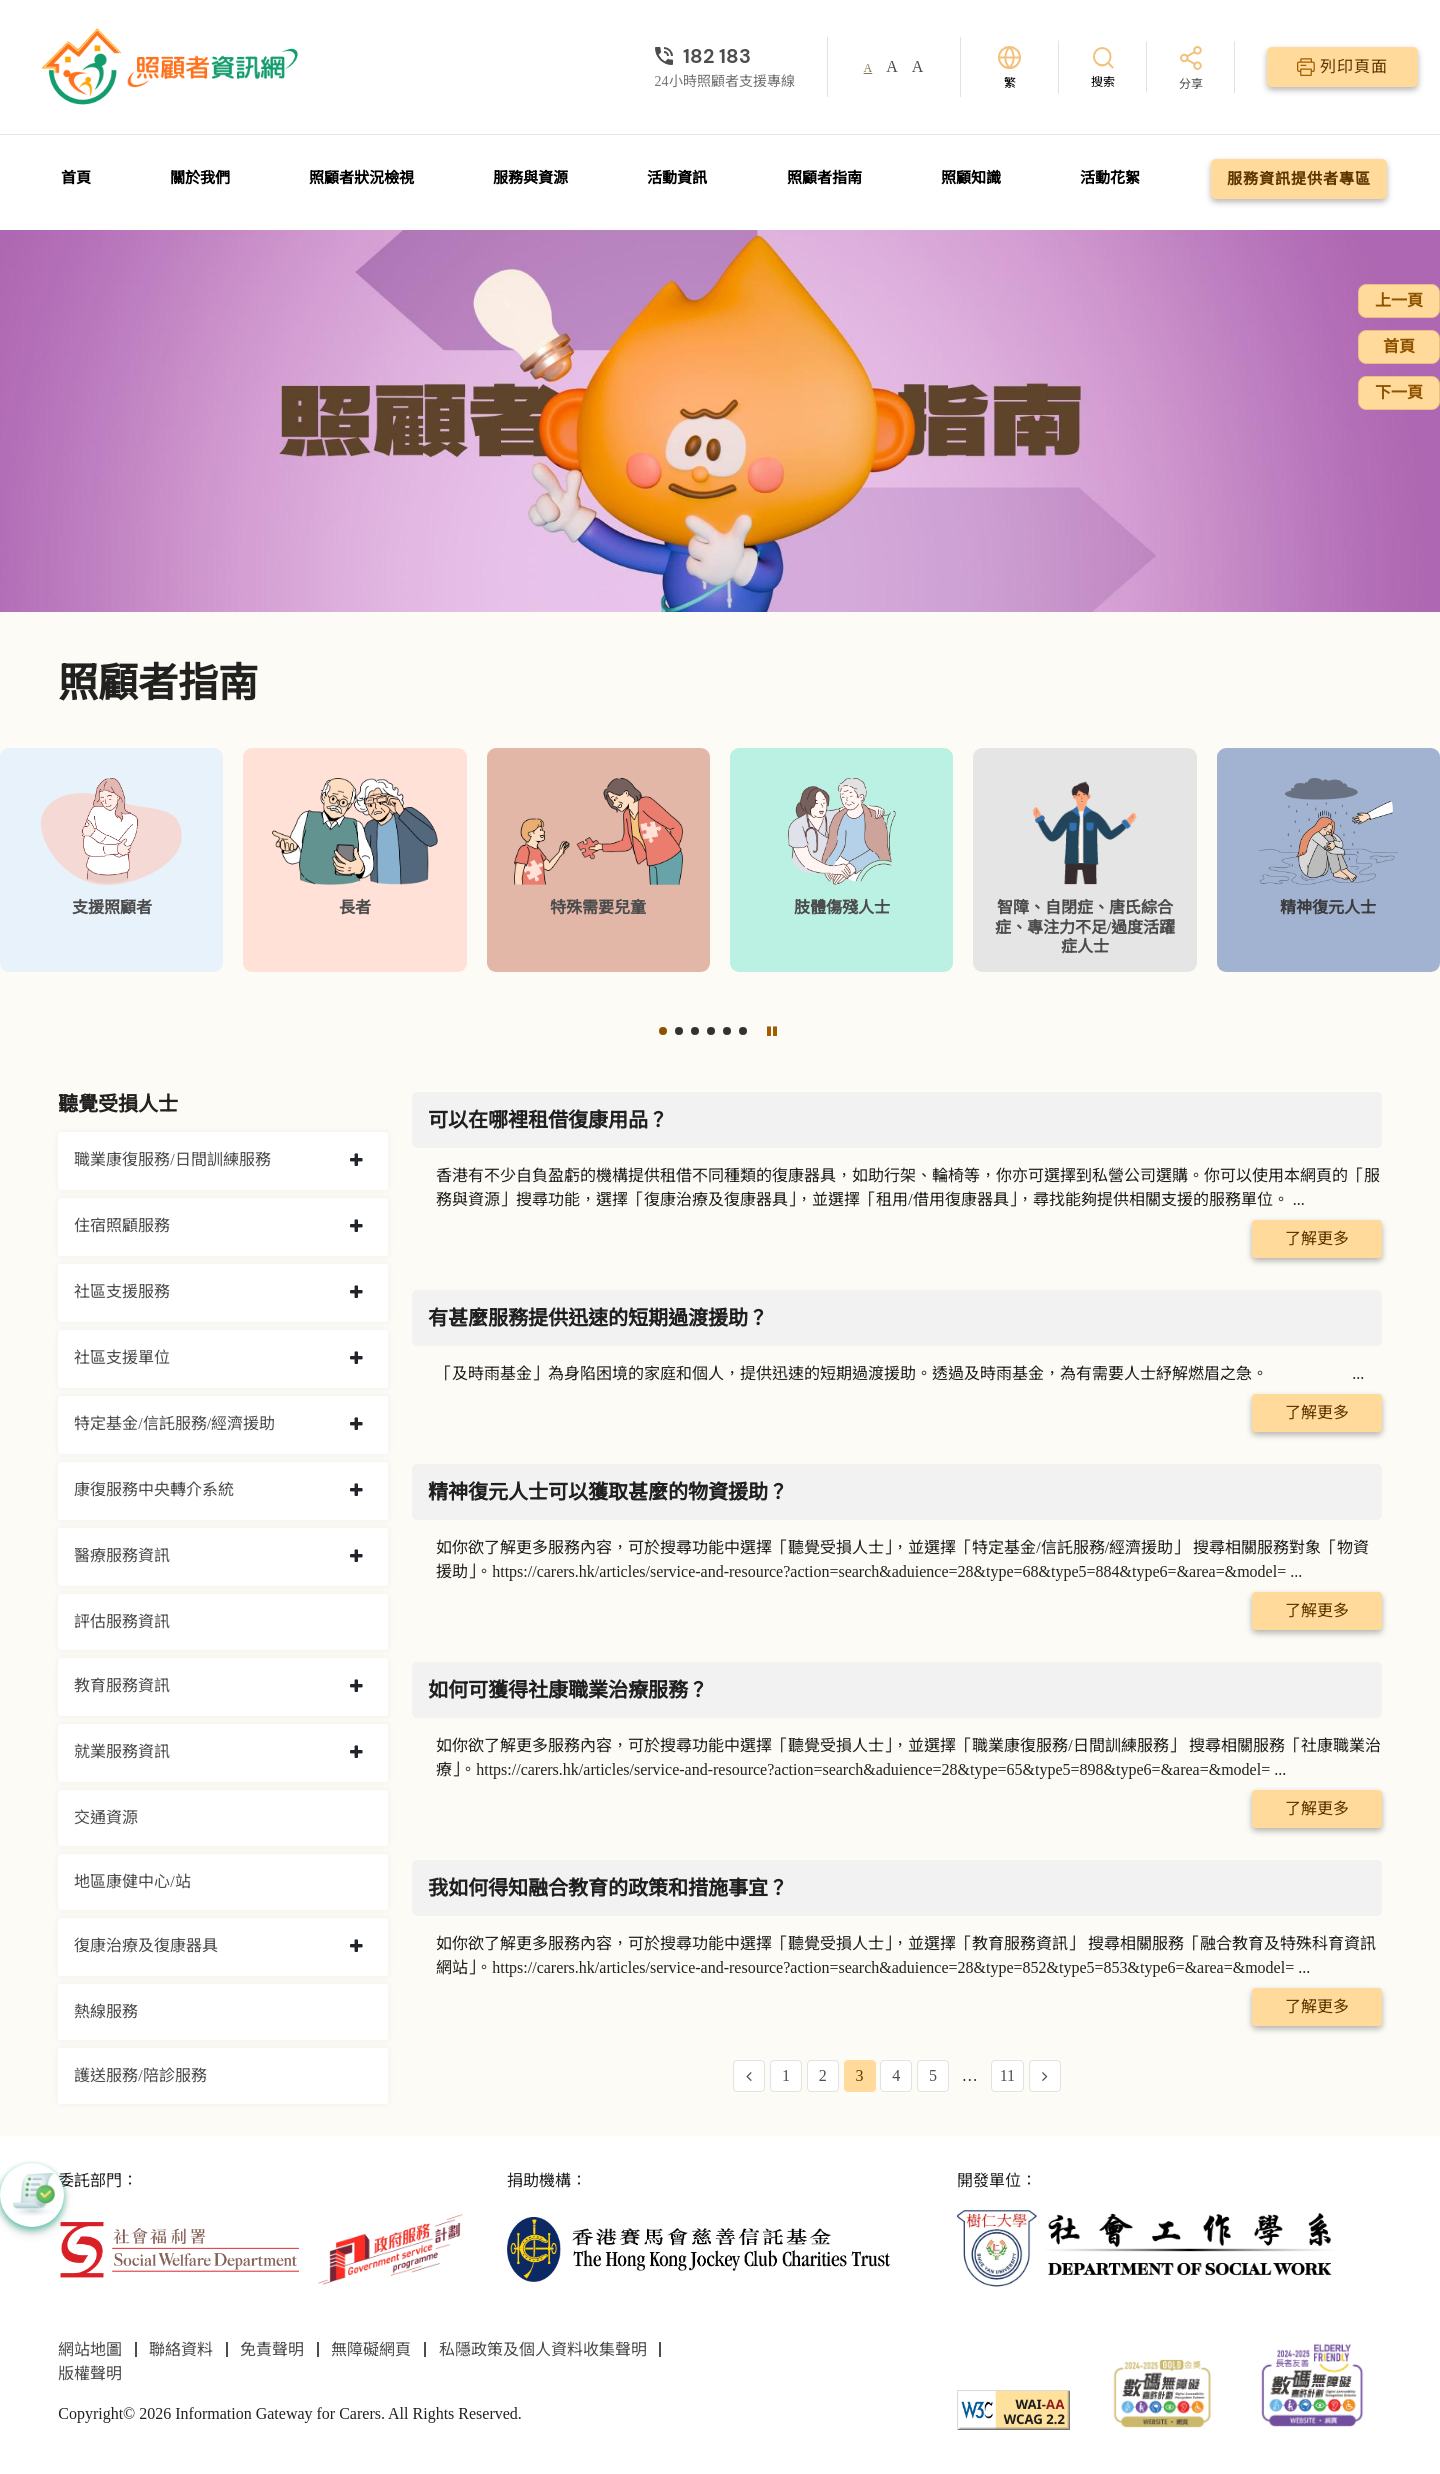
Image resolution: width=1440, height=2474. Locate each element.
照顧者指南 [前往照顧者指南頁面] (824, 178)
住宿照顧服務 (122, 1225)
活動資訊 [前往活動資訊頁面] (677, 178)
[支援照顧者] (111, 859)
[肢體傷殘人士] (841, 859)
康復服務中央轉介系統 (154, 1489)
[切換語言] (1009, 67)
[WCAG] (1013, 2408)
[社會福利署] (178, 2247)
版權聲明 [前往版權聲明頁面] (90, 2373)
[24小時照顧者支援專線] (725, 56)
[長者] (354, 859)
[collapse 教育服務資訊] (356, 1687)
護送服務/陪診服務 (140, 2075)
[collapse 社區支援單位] (356, 1359)
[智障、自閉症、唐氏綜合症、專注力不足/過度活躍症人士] (1084, 859)
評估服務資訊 (122, 1621)
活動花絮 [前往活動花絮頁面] (1110, 178)
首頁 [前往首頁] (76, 178)
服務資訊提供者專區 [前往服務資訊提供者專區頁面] (1299, 179)
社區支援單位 (122, 1357)
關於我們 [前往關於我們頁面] (200, 178)
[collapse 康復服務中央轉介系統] (356, 1491)
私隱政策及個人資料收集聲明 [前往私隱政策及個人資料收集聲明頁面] (543, 2349)
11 (1007, 2075)
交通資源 (106, 1817)
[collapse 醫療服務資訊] (356, 1557)
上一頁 (1399, 300)
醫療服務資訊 (122, 1555)
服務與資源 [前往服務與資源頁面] (530, 178)
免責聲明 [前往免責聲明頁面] (272, 2349)
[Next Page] (1045, 2076)
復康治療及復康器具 (146, 1945)
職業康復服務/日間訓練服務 (172, 1159)
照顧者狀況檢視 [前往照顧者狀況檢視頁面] (361, 178)
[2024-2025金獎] (1162, 2391)
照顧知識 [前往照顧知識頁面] (971, 178)
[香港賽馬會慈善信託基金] (698, 2247)
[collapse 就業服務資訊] (356, 1753)
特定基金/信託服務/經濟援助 (174, 1423)
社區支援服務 (122, 1291)
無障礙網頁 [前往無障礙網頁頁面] (371, 2349)
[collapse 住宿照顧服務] (356, 1227)
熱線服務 (106, 2011)
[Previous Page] (749, 2076)
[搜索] (1103, 66)
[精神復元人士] (1328, 859)
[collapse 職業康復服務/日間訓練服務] (356, 1161)
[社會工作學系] (1148, 2247)
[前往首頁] (172, 67)
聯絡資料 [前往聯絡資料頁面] (181, 2349)
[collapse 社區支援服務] (356, 1293)
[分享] (1191, 69)
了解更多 (1317, 1238)
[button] (663, 1031)
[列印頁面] (1342, 67)
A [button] (868, 68)
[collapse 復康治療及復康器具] (356, 1947)
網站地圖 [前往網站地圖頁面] (90, 2349)
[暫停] (772, 1031)
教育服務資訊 (122, 1685)
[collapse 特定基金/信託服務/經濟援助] (356, 1425)
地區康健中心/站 (132, 1881)
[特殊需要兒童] (598, 859)
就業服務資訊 (122, 1751)
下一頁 (1399, 392)
